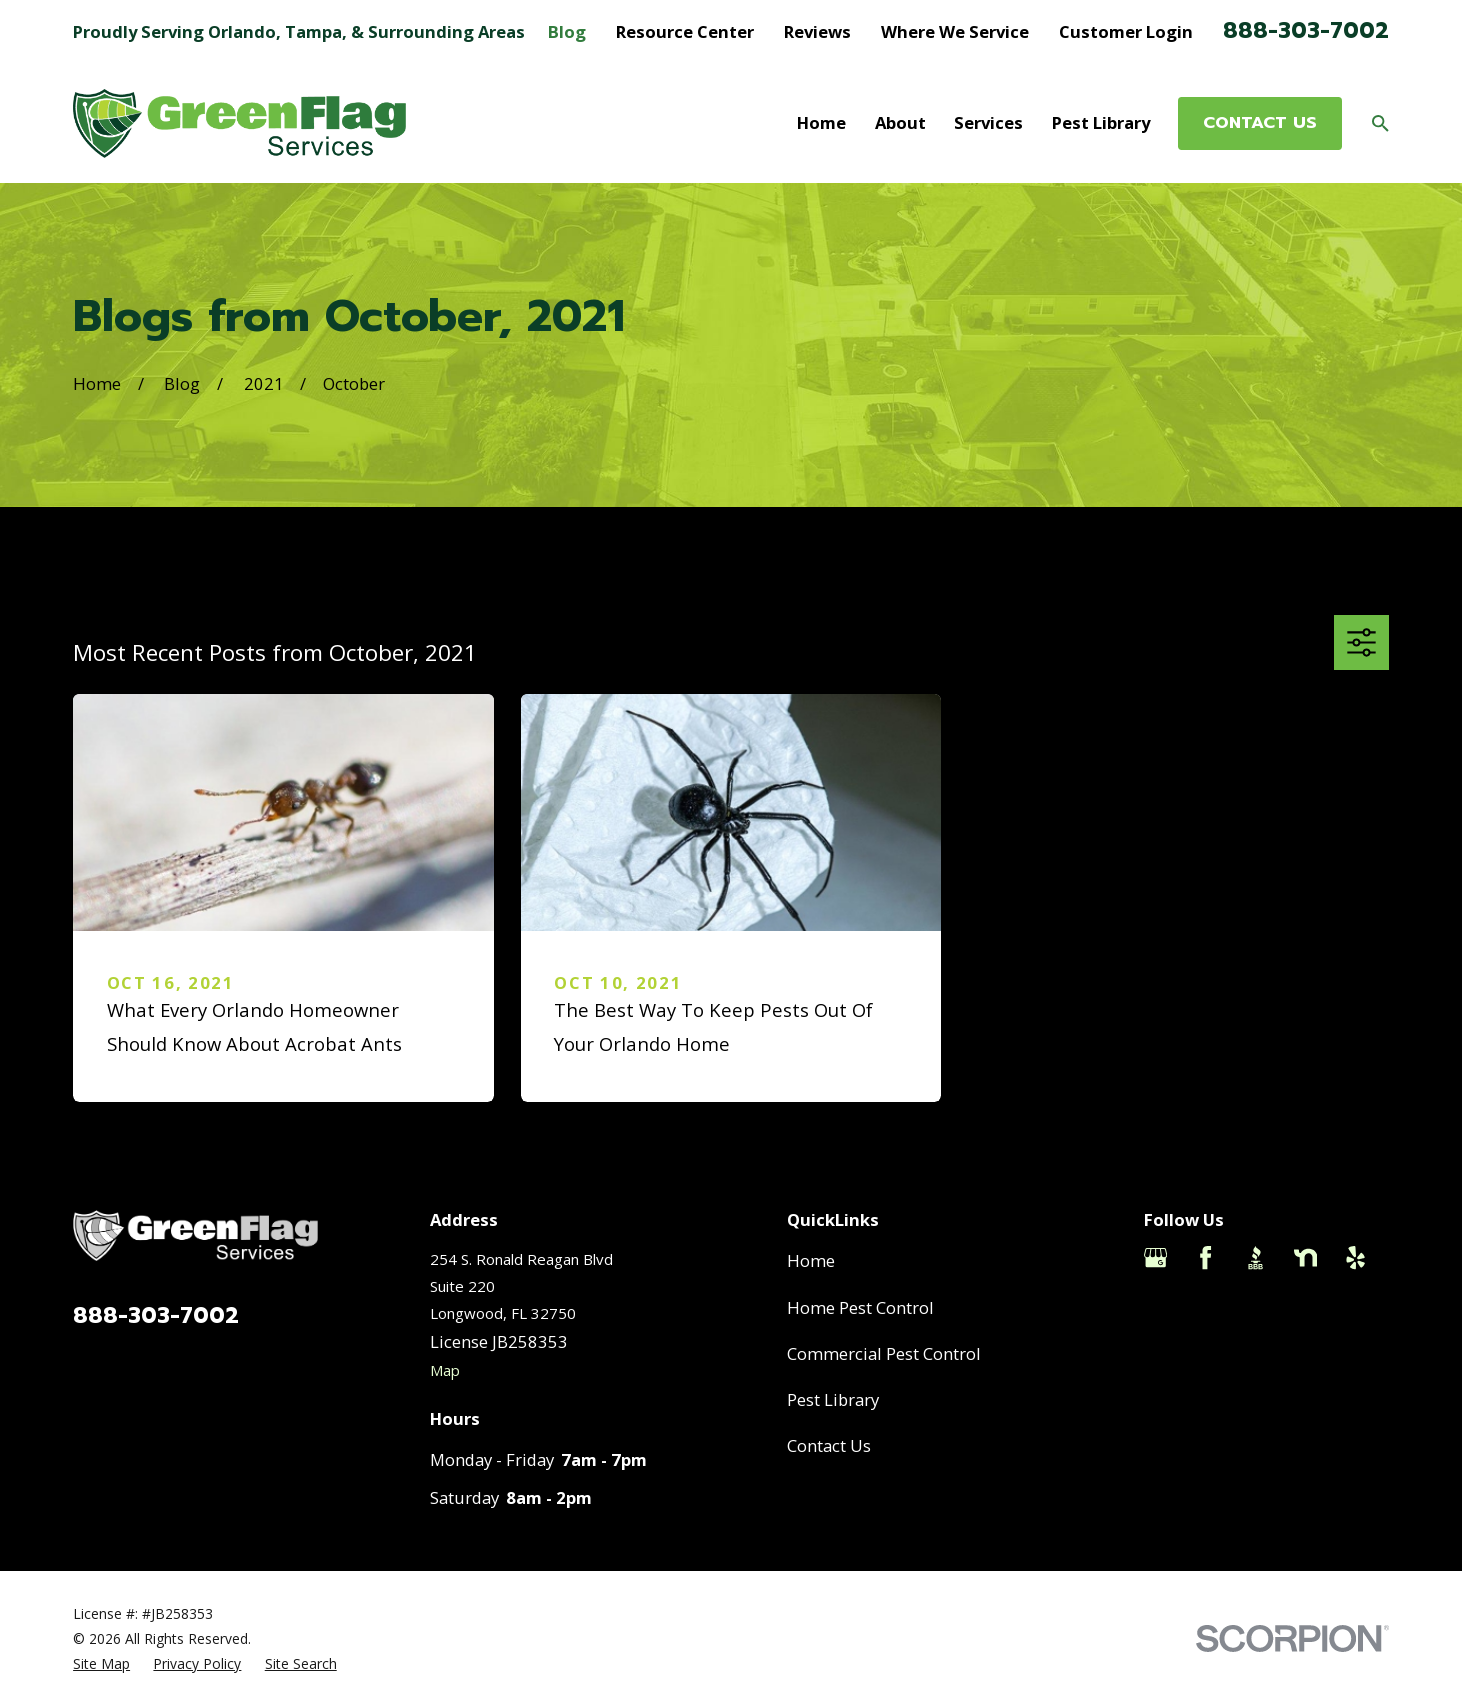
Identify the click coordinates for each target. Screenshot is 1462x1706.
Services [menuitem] (988, 122)
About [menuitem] (900, 122)
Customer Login (1126, 31)
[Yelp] (1355, 1257)
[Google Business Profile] (1155, 1257)
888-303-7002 (1306, 30)
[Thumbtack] (1155, 1307)
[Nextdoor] (1305, 1257)
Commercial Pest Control (884, 1353)
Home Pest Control (860, 1307)
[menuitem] (101, 1663)
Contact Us (829, 1445)
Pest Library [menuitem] (1101, 122)
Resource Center (685, 31)
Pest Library (833, 1399)
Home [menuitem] (821, 122)
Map (445, 1370)
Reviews (817, 31)
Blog (567, 31)
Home (811, 1260)
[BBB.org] (1255, 1257)
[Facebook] (1205, 1257)
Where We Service (955, 31)
